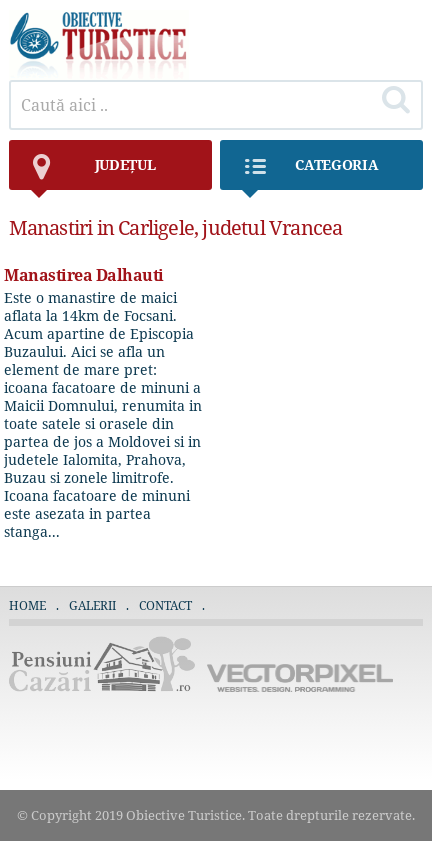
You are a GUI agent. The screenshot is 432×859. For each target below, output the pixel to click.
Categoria (309, 172)
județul (92, 172)
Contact (165, 605)
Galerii (92, 605)
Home (27, 605)
